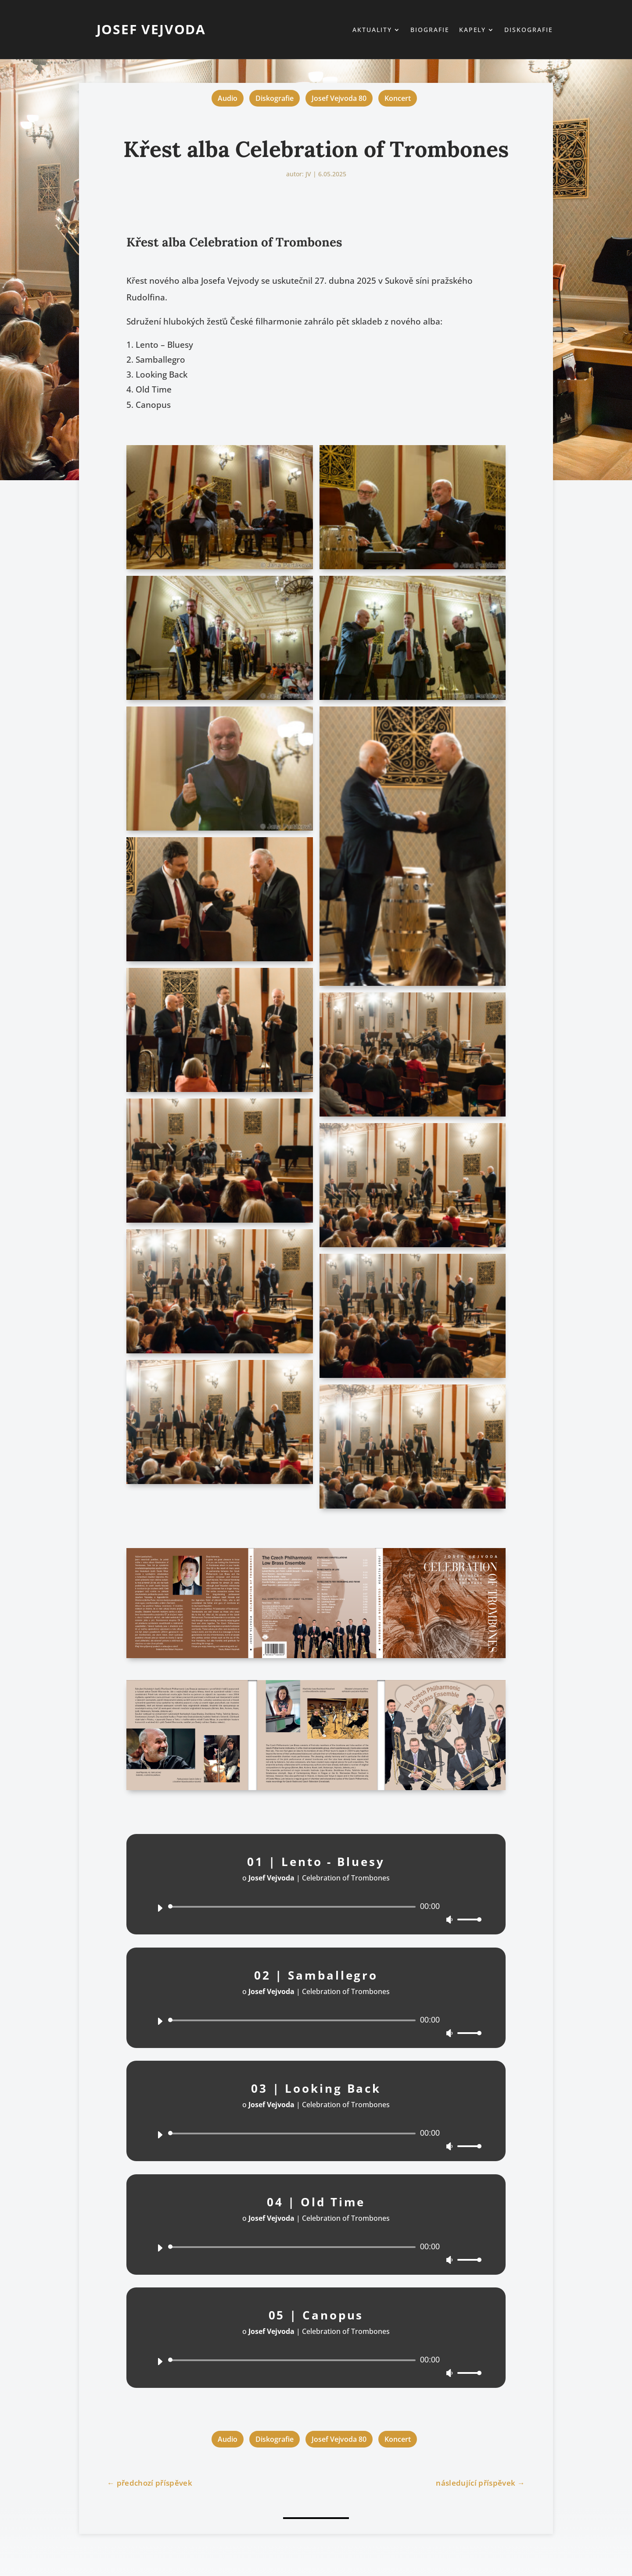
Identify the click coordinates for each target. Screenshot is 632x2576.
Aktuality (372, 30)
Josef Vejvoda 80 (339, 98)
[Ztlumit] (449, 1919)
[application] (316, 1907)
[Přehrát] (160, 1908)
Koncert (397, 98)
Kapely (472, 30)
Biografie (429, 30)
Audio (227, 98)
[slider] (293, 1907)
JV (308, 174)
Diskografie (528, 30)
